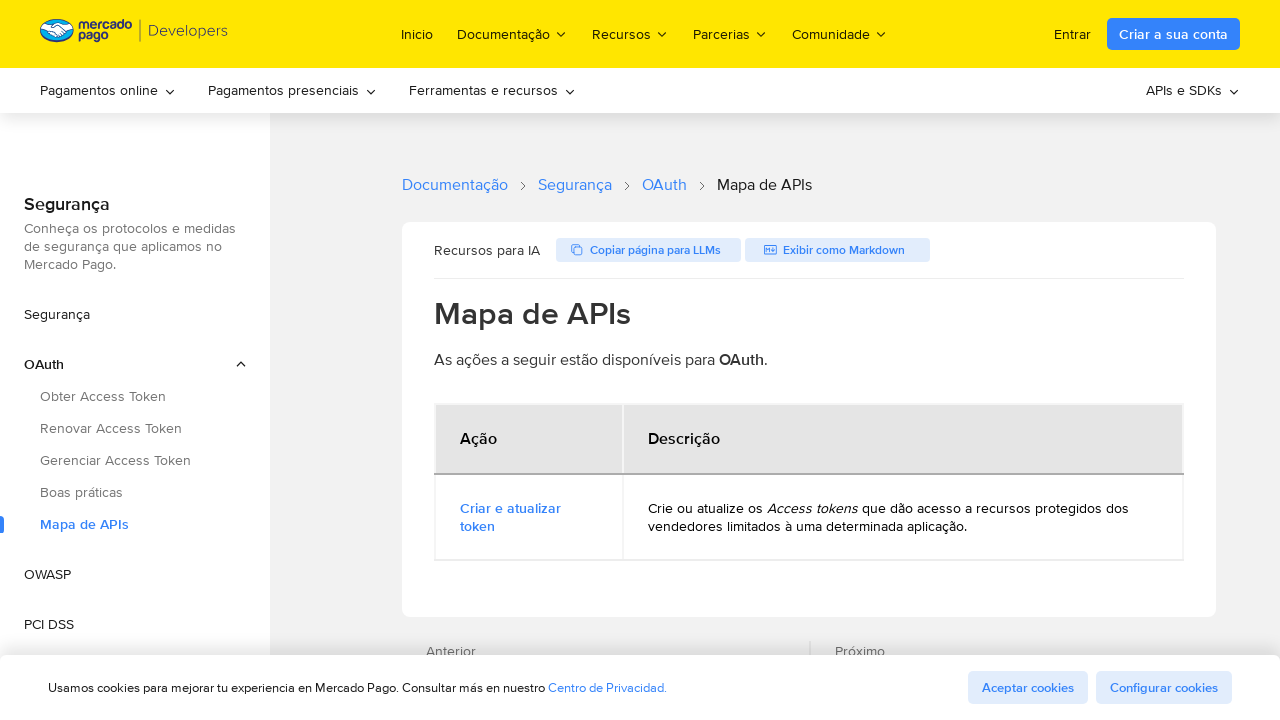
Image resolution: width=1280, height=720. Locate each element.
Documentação (455, 184)
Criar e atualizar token (510, 517)
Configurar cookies (1164, 687)
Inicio (417, 34)
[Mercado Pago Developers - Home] (134, 34)
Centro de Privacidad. (607, 687)
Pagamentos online (108, 90)
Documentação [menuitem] (512, 33)
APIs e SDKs (1193, 90)
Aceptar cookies (1028, 687)
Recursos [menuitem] (630, 33)
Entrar (1072, 34)
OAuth (664, 184)
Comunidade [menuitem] (840, 33)
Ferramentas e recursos (492, 90)
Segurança (575, 184)
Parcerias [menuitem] (730, 33)
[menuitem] (108, 90)
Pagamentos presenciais (292, 90)
